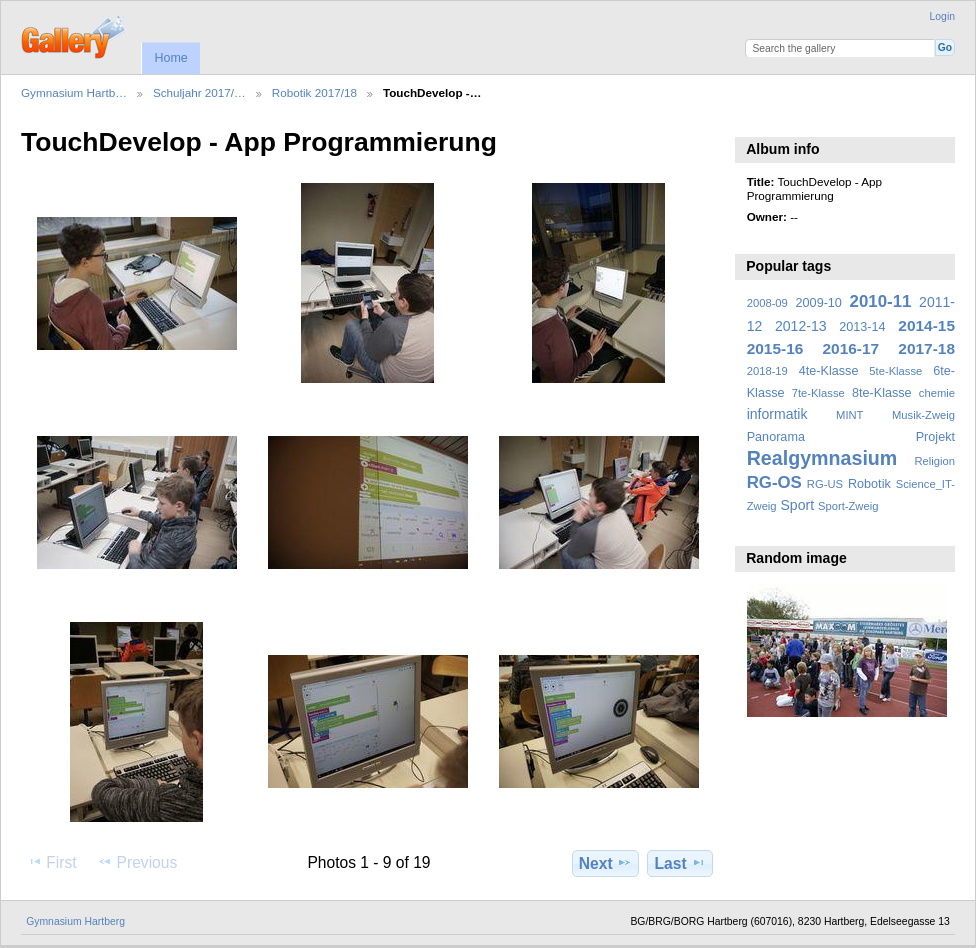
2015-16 (775, 348)
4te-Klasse (829, 371)
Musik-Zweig (923, 415)
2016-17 (851, 348)
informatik (777, 414)
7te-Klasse (818, 393)
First (51, 862)
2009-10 (819, 303)
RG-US (825, 484)
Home (170, 58)
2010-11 (881, 301)
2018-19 (767, 371)
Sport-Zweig (848, 506)
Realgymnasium (822, 458)
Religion (934, 461)
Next (605, 863)
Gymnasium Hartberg (75, 921)
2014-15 (926, 325)
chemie (937, 393)
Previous (137, 862)
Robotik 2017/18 (314, 92)
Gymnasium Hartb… (74, 92)
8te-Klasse (882, 393)
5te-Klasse (895, 371)
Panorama (776, 437)
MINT (849, 415)
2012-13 (801, 326)
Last (680, 863)
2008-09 (767, 303)
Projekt (935, 437)
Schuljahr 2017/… (199, 92)
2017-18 (926, 348)
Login (942, 16)
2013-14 (862, 327)
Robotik (869, 484)
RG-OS (774, 482)
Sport (798, 505)
